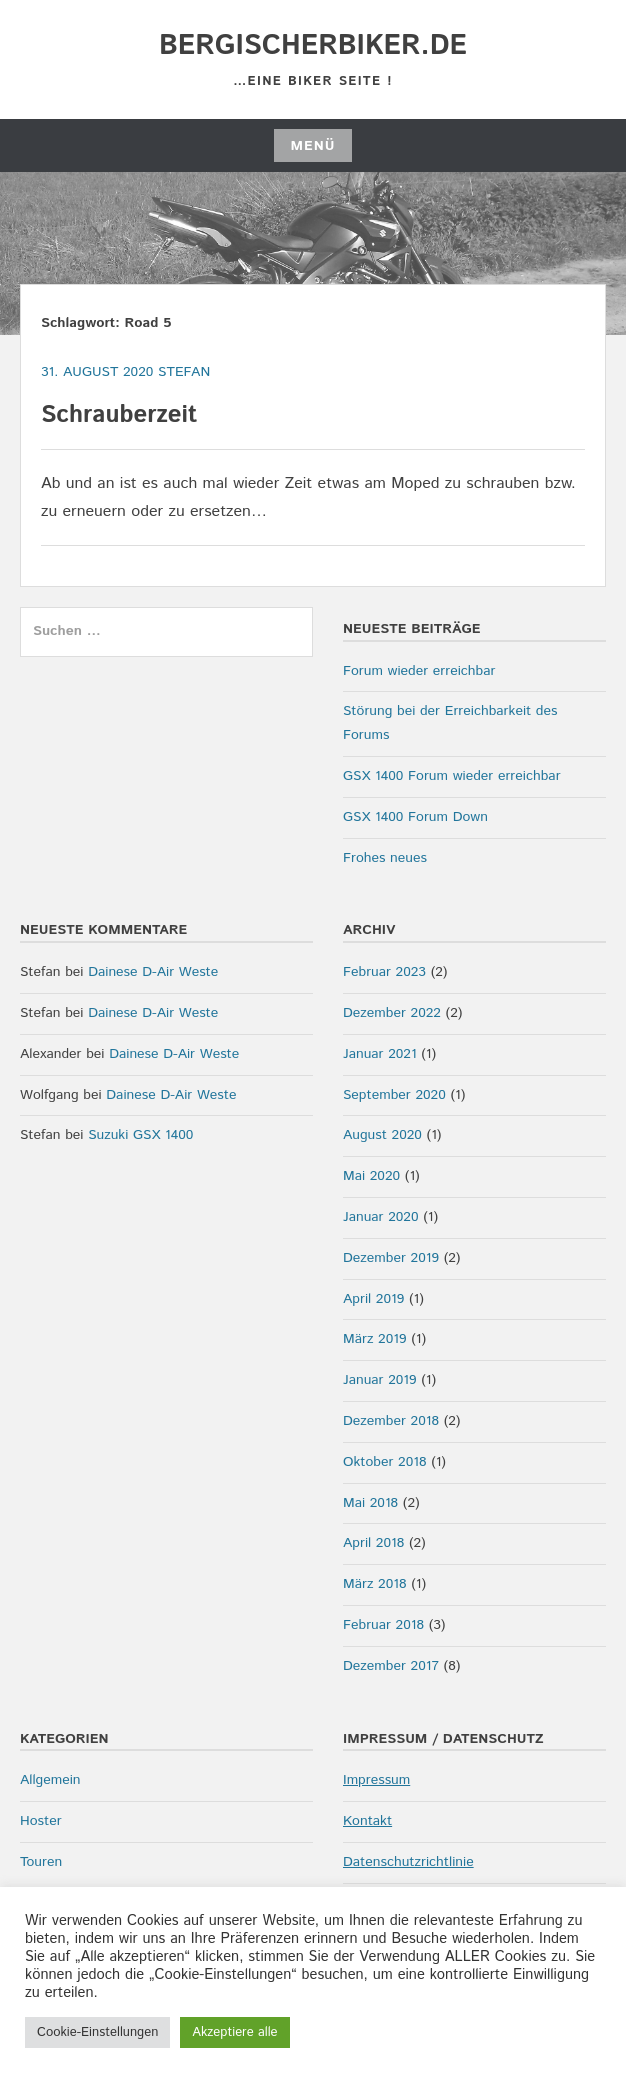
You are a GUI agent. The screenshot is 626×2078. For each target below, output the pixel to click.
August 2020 (382, 1135)
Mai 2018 (370, 1503)
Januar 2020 (381, 1217)
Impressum (376, 1780)
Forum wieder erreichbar (419, 671)
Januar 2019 (380, 1380)
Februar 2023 (384, 972)
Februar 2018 (383, 1625)
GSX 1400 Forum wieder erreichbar (452, 776)
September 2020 (394, 1095)
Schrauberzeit (119, 415)
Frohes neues (385, 858)
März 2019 (374, 1339)
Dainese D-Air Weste (153, 972)
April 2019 (373, 1299)
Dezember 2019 (391, 1258)
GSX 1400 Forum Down (415, 817)
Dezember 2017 (391, 1666)
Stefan (184, 372)
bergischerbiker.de (313, 46)
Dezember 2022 (392, 1013)
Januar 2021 (380, 1054)
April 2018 (373, 1543)
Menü (312, 146)
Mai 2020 (371, 1176)
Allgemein (50, 1780)
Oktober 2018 (384, 1462)
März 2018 (374, 1584)
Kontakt (367, 1821)
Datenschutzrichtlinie (408, 1862)
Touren (41, 1862)
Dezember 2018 (391, 1421)
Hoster (41, 1821)
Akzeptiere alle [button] (234, 2032)
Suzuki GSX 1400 (140, 1135)
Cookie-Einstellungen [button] (97, 2032)
